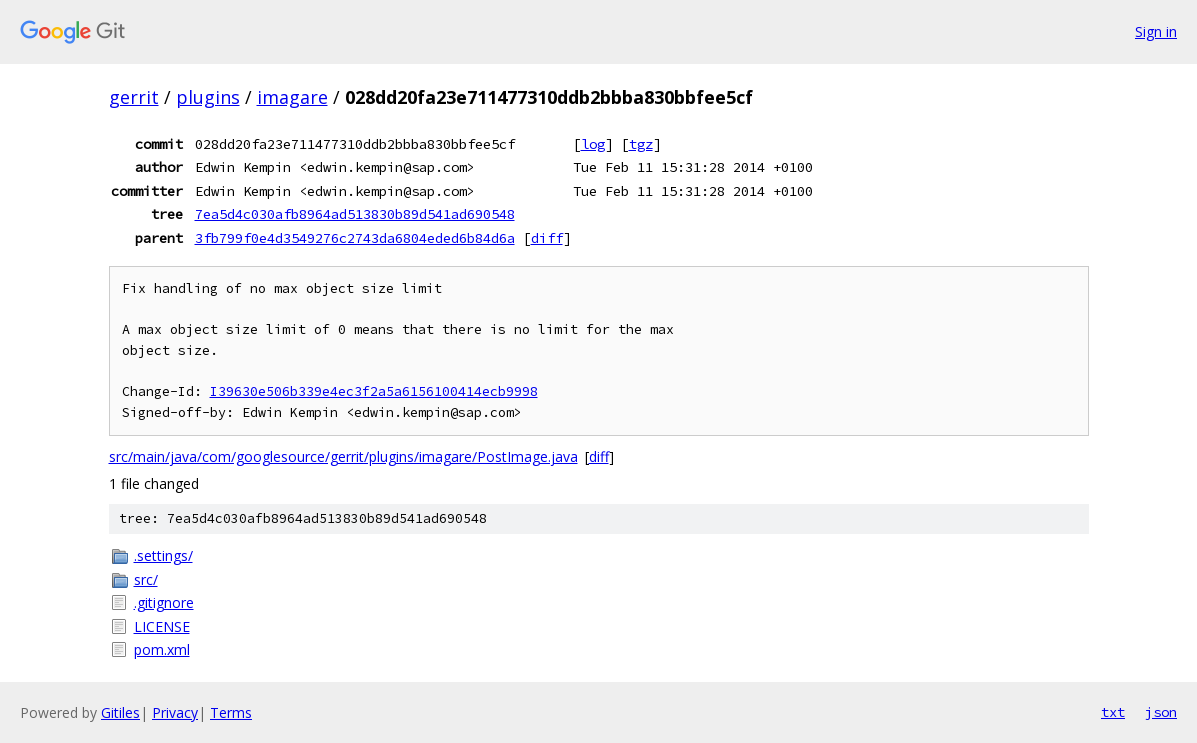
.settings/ (163, 555)
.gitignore (164, 602)
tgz (641, 144)
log (593, 144)
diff (547, 238)
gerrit (134, 97)
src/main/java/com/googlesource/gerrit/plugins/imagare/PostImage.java (343, 456)
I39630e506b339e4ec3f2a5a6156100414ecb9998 (374, 391)
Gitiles (120, 712)
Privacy (175, 712)
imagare (292, 97)
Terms (231, 712)
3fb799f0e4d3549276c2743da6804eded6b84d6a (355, 238)
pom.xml (162, 649)
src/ (146, 579)
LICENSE (162, 626)
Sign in (1156, 31)
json (1161, 712)
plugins (208, 97)
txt (1113, 712)
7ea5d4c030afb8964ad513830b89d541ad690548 (355, 214)
